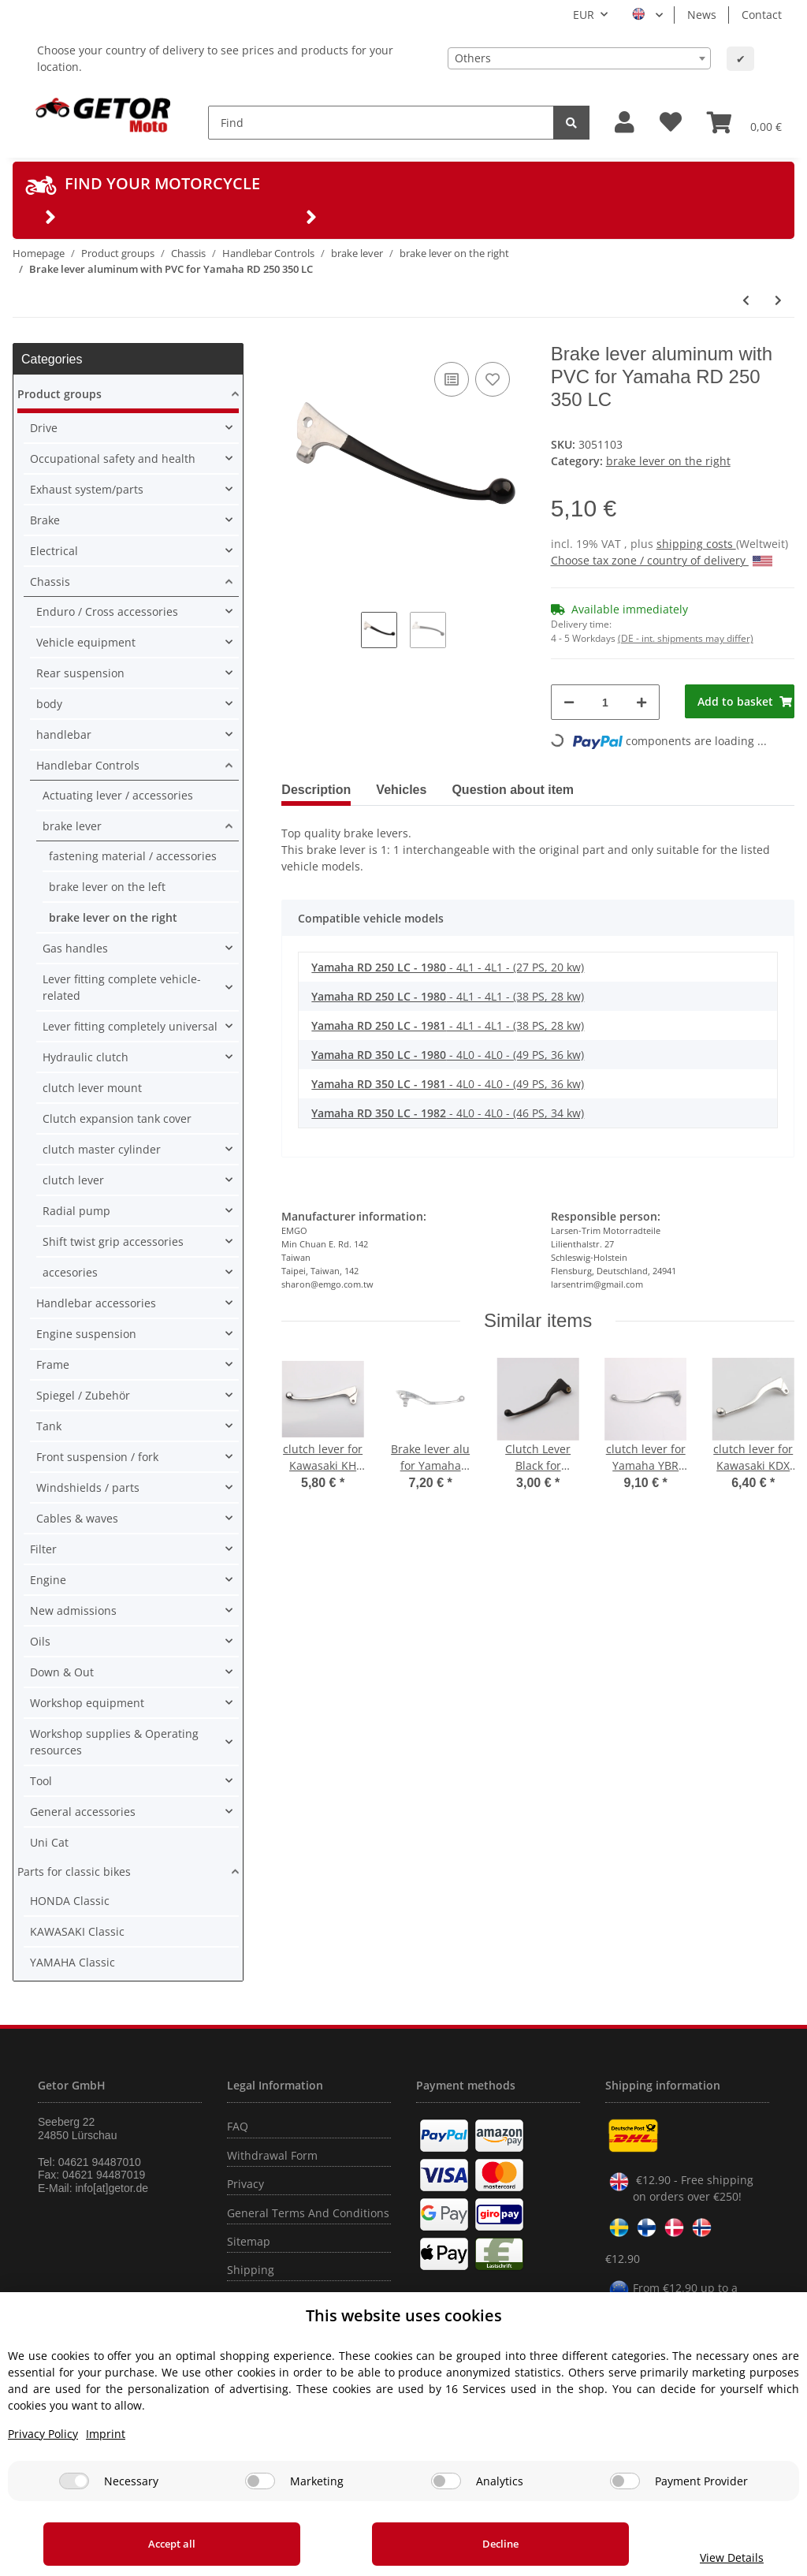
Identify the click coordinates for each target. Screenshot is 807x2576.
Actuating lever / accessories (118, 795)
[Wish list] (670, 122)
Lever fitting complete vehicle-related (122, 987)
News (701, 14)
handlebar (63, 734)
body (49, 703)
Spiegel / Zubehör (83, 1395)
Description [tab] (316, 789)
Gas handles (75, 948)
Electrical (54, 550)
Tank (48, 1425)
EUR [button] (583, 14)
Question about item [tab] (513, 789)
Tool (41, 1780)
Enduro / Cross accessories (107, 611)
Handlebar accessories (96, 1302)
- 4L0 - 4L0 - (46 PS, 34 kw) (447, 1112)
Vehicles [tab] (401, 789)
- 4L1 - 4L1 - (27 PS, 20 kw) (447, 967)
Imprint (105, 2433)
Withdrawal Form (272, 2155)
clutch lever (73, 1179)
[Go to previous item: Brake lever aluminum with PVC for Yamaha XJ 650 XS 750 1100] (746, 300)
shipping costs (696, 543)
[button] (624, 122)
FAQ (237, 2126)
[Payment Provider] (625, 2481)
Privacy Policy (43, 2433)
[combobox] (579, 58)
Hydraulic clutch (85, 1056)
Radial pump (76, 1210)
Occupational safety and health (112, 458)
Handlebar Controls (87, 765)
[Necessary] (74, 2481)
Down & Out (62, 1672)
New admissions (73, 1610)
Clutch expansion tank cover (117, 1118)
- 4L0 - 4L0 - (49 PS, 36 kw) (447, 1054)
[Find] (381, 123)
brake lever (72, 825)
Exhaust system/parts (86, 489)
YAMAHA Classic (72, 1962)
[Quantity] (606, 702)
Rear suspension (80, 672)
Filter (43, 1548)
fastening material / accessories (133, 855)
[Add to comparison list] (451, 379)
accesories (70, 1272)
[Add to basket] (739, 701)
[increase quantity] (641, 702)
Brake (45, 520)
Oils (40, 1641)
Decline (450, 2544)
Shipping (250, 2269)
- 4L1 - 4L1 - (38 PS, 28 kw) (447, 996)
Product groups (59, 393)
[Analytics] (446, 2481)
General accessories (83, 1811)
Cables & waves (77, 1518)
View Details (699, 2557)
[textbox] (579, 58)
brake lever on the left (107, 886)
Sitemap (248, 2241)
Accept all (155, 2544)
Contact (762, 14)
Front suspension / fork (97, 1456)
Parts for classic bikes (74, 1871)
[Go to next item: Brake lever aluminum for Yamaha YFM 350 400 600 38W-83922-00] (778, 300)
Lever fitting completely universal (130, 1026)
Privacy (245, 2183)
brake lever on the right (668, 460)
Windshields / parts (87, 1487)
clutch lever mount (92, 1087)
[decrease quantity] (569, 702)
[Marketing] (260, 2481)
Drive (44, 427)
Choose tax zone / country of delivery (661, 560)
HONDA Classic (70, 1900)
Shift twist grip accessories (113, 1241)
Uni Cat (49, 1842)
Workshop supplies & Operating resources (114, 1742)
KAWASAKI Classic (77, 1931)
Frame (52, 1364)
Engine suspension (86, 1333)
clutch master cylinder (102, 1149)
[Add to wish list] (492, 379)
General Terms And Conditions (308, 2212)
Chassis (50, 581)
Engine (48, 1579)
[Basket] (744, 122)
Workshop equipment (87, 1702)
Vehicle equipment (86, 642)
